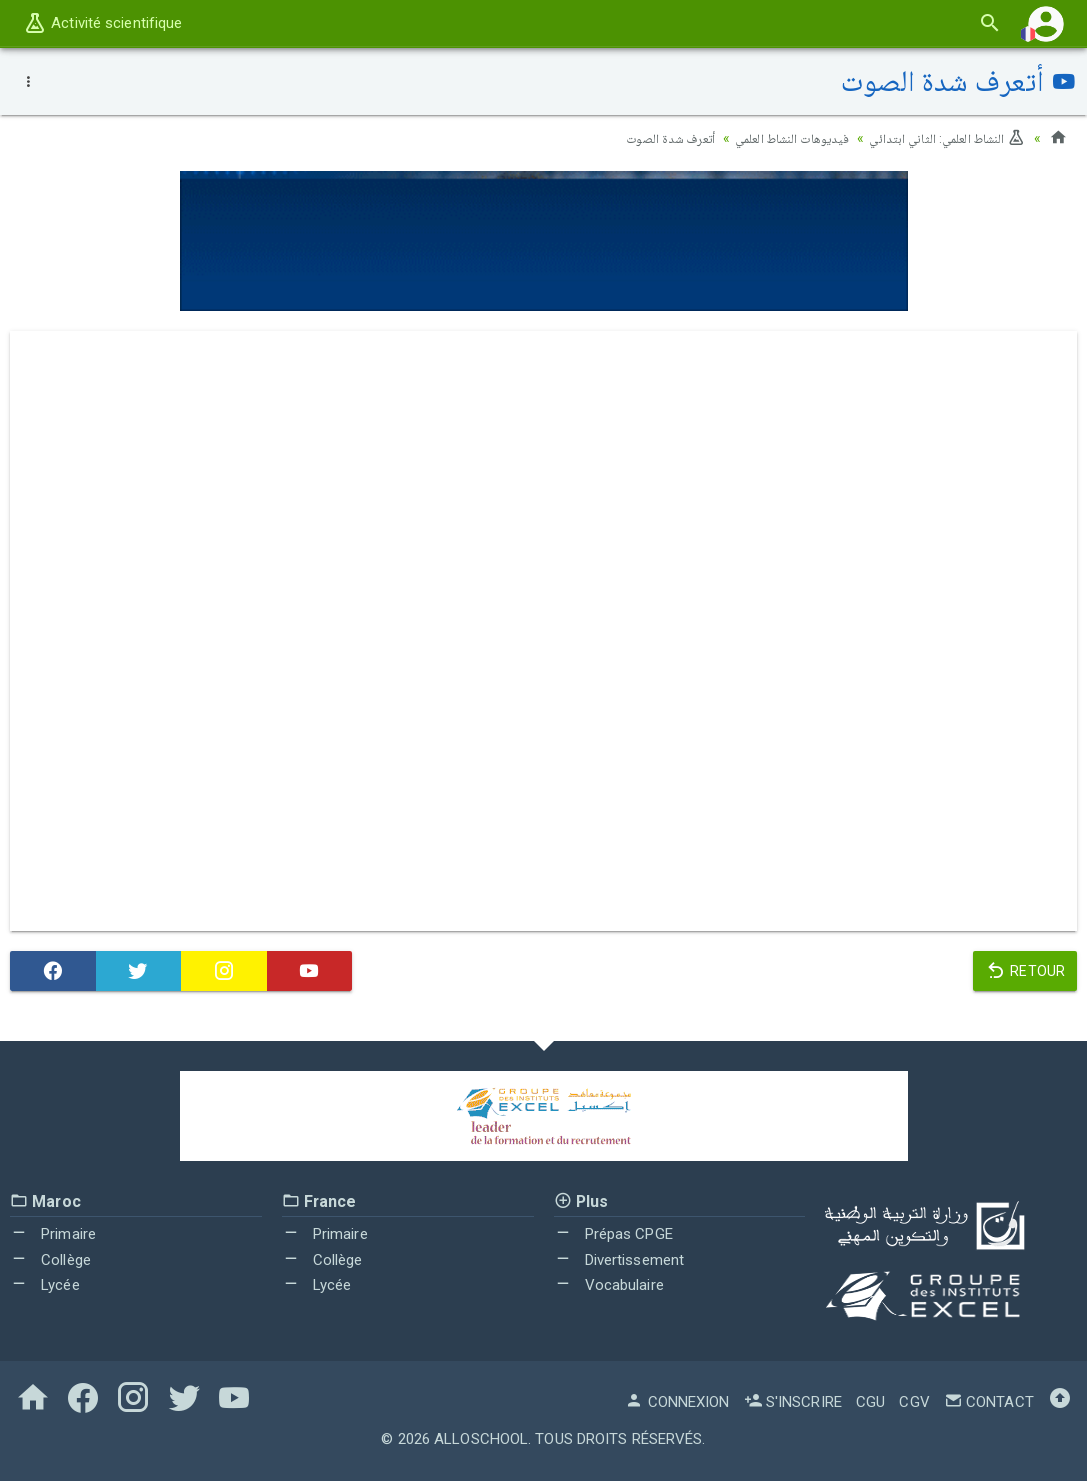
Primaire (53, 1234)
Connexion (677, 1402)
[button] (1046, 23)
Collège (50, 1260)
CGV (914, 1402)
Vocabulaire (609, 1285)
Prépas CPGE (613, 1234)
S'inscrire (793, 1402)
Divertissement (619, 1260)
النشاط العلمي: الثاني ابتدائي (942, 138)
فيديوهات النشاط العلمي (778, 138)
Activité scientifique (102, 23)
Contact (989, 1402)
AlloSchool (481, 1439)
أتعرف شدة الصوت (647, 138)
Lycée (45, 1285)
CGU (870, 1402)
